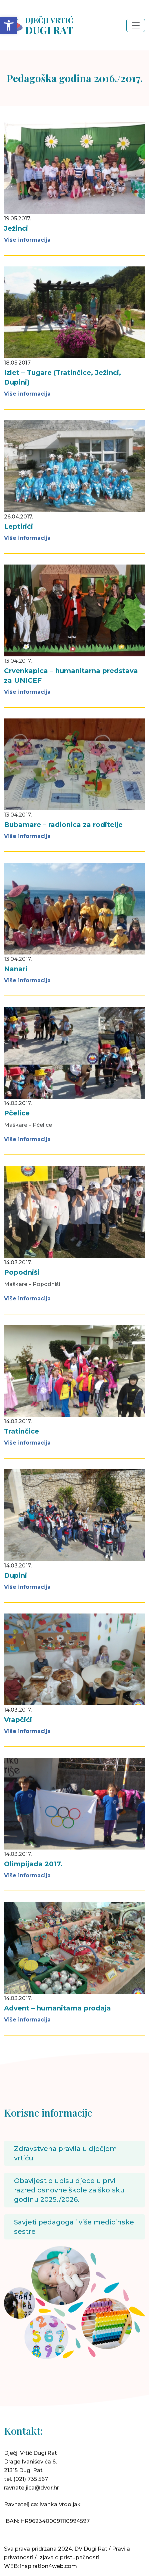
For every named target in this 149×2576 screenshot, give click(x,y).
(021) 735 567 (30, 2479)
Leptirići (18, 526)
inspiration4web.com (48, 2566)
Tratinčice (21, 1431)
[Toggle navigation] (135, 25)
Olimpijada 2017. (33, 1864)
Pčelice (17, 1113)
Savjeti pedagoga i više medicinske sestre (74, 2226)
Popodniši (22, 1272)
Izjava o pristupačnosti (68, 2557)
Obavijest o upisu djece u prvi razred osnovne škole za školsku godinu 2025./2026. (69, 2190)
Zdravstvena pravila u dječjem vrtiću (65, 2153)
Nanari (15, 969)
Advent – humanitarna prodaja (57, 2008)
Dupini (15, 1575)
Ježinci (16, 228)
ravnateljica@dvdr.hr (31, 2488)
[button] (8, 25)
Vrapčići (18, 1720)
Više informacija (27, 240)
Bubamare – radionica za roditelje (63, 825)
